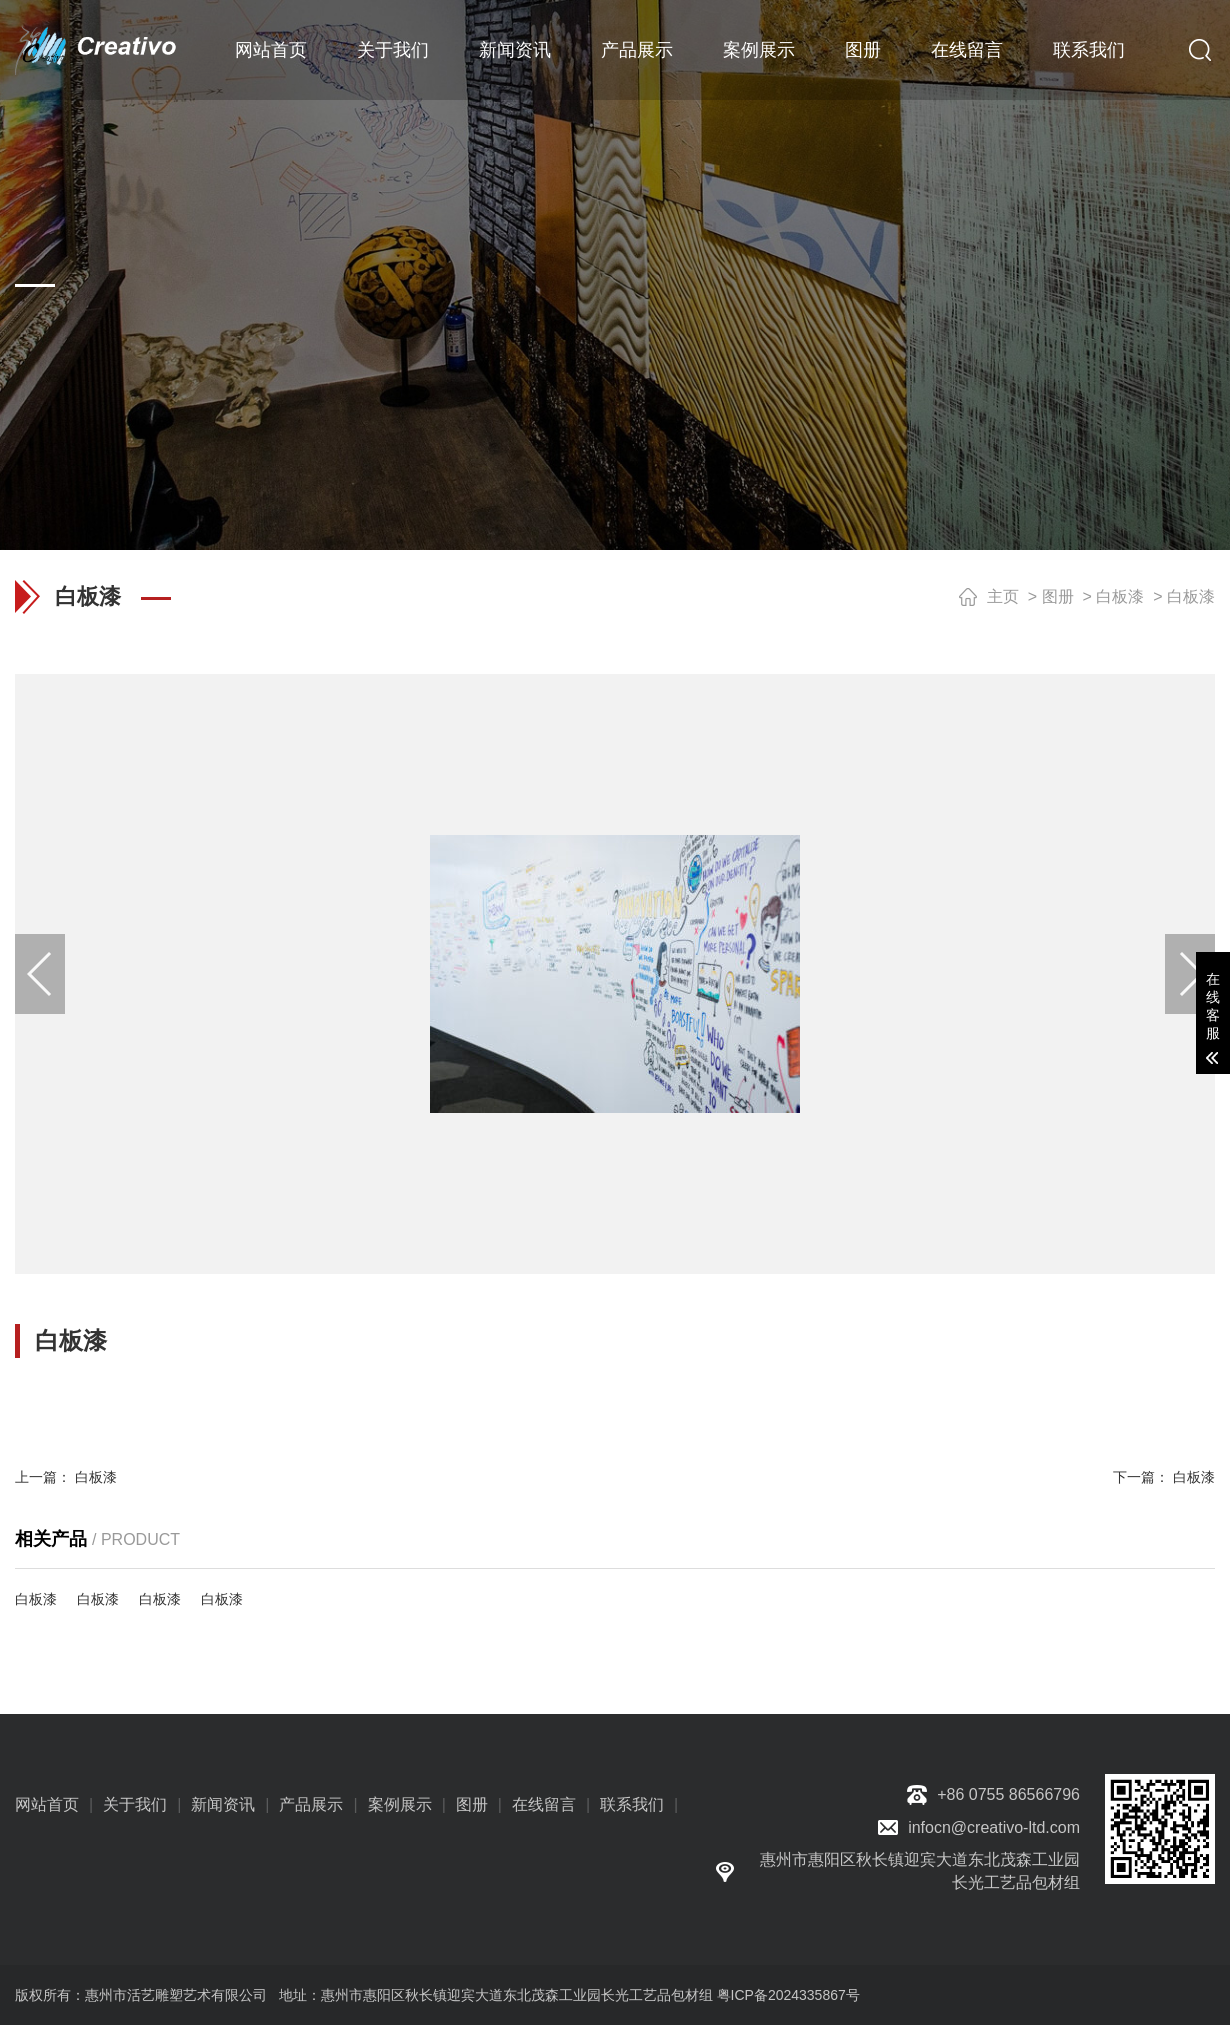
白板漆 (1120, 596)
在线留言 (967, 50)
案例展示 (759, 50)
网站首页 (271, 50)
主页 (1003, 596)
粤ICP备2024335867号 (788, 1995)
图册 (863, 50)
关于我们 (393, 50)
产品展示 (637, 50)
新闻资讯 (515, 50)
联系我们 (1089, 50)
